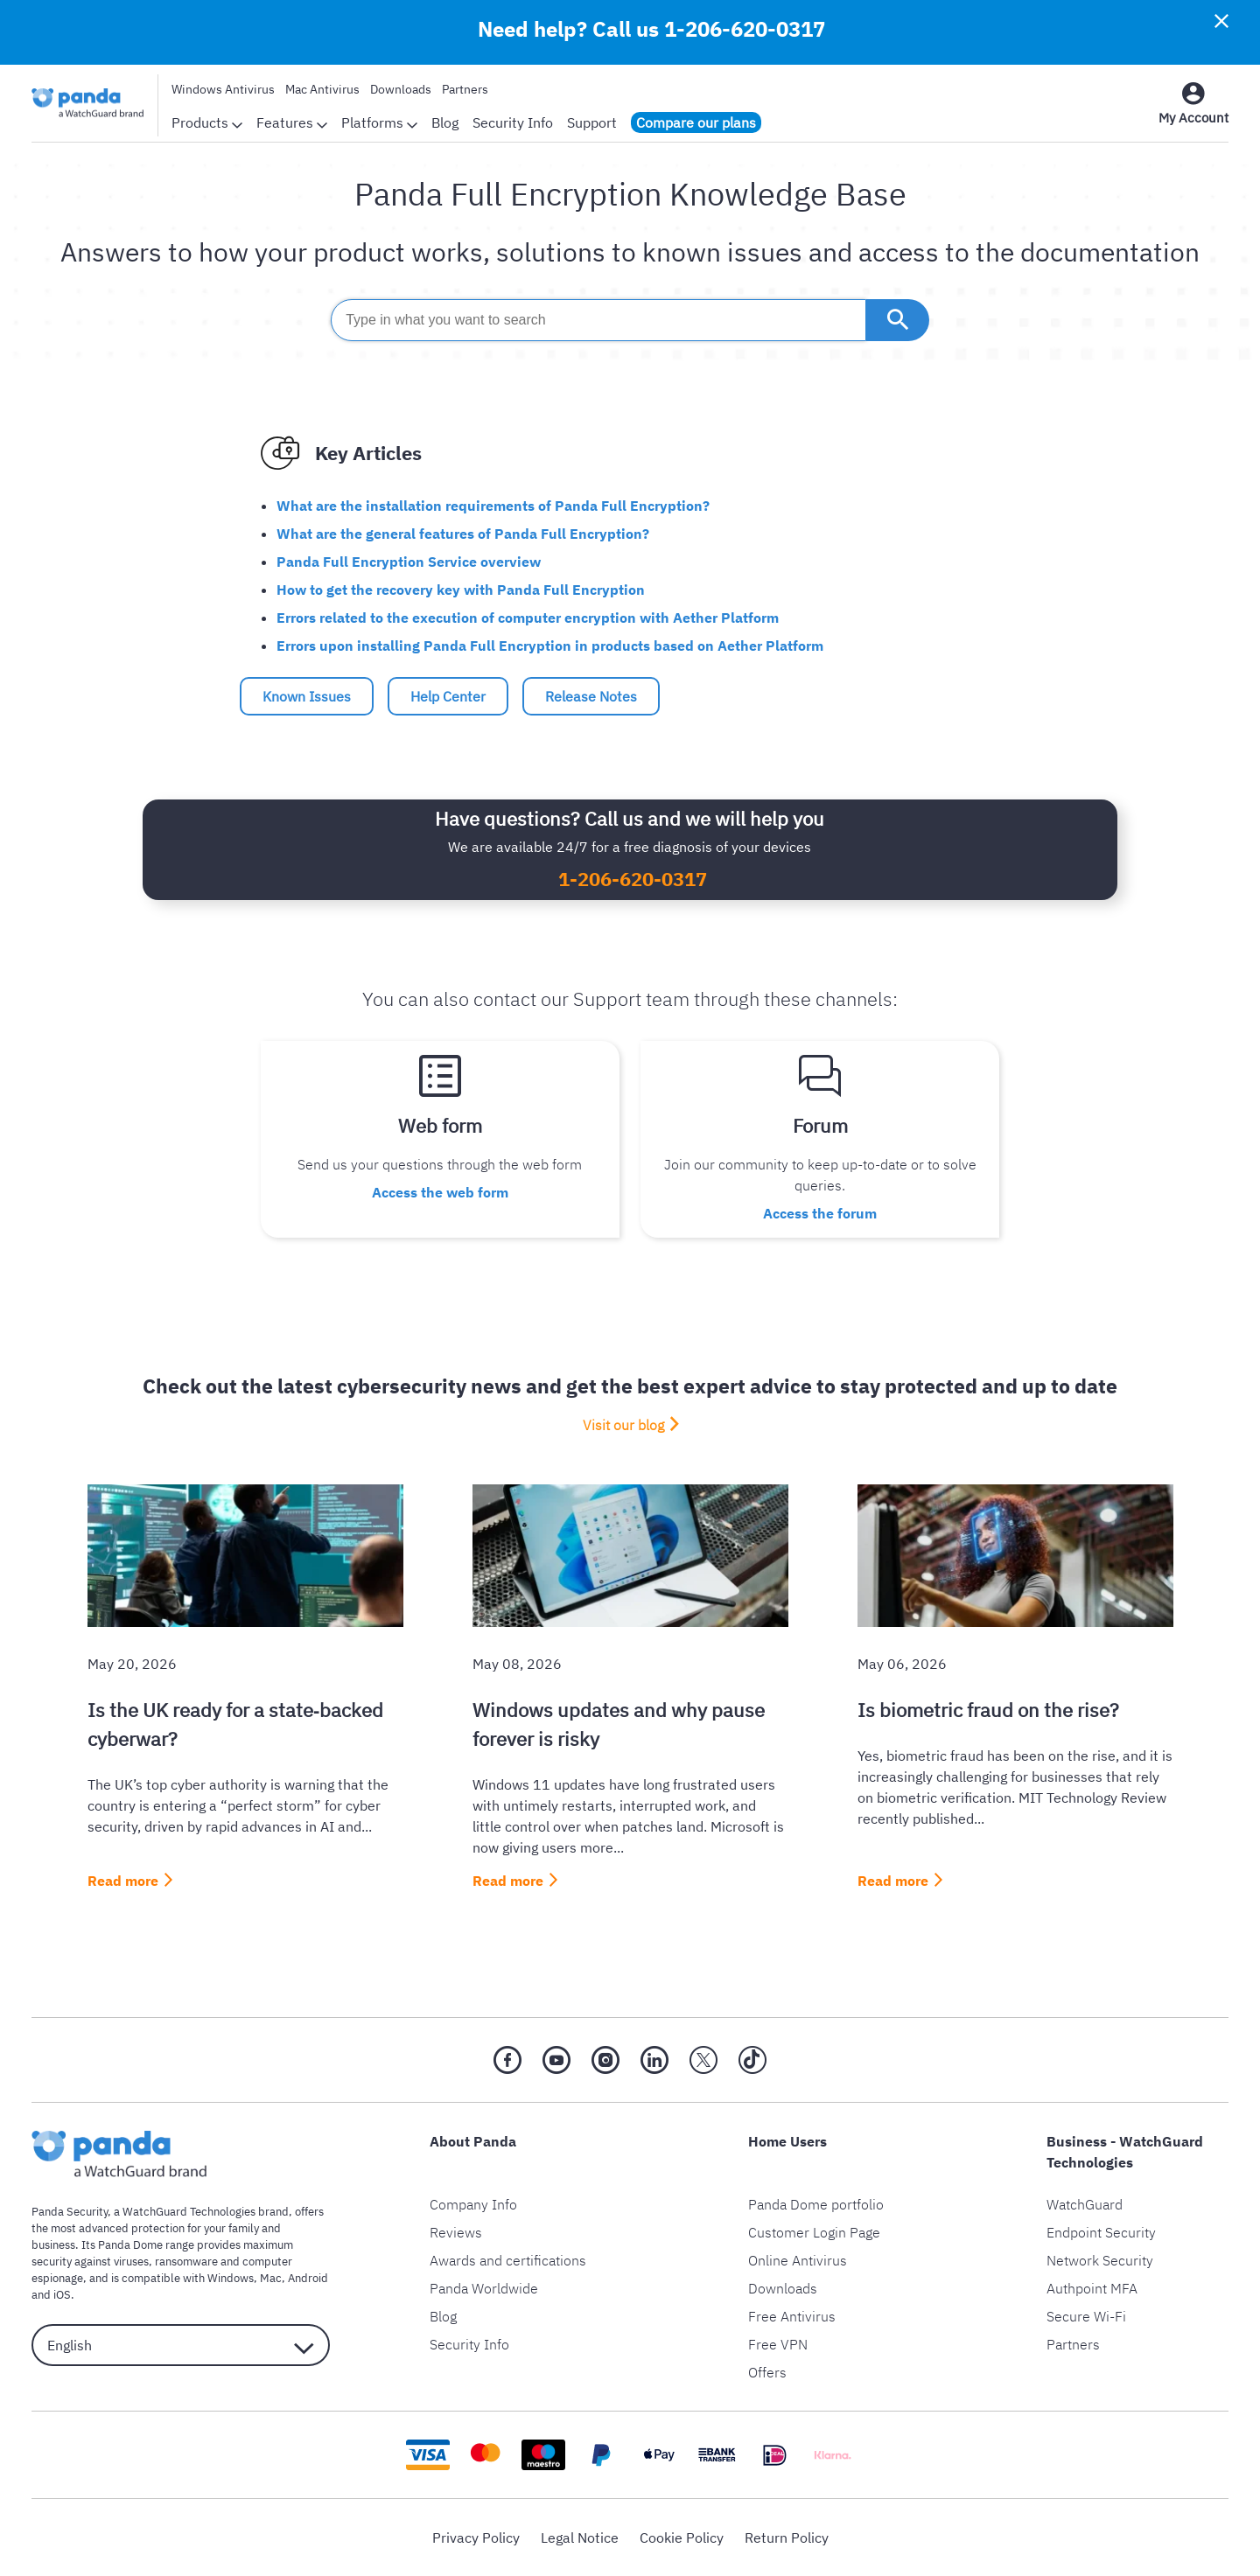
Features (291, 122)
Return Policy (787, 2537)
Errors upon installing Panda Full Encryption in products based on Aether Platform (549, 645)
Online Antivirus (797, 2260)
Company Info (473, 2204)
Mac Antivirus (322, 89)
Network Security (1099, 2260)
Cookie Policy (682, 2537)
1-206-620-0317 (744, 29)
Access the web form (440, 1192)
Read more (123, 1880)
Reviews (456, 2232)
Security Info (512, 122)
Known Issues (306, 696)
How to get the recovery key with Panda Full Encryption (460, 589)
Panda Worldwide (484, 2288)
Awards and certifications (508, 2260)
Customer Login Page (814, 2232)
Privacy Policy (476, 2537)
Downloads (400, 89)
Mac (271, 2278)
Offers (767, 2372)
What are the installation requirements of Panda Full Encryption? (493, 505)
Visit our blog (623, 1425)
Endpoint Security (1101, 2232)
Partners (465, 89)
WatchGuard (1084, 2204)
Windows (230, 2278)
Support (592, 122)
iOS (62, 2294)
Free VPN (778, 2344)
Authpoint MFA (1092, 2288)
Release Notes (591, 696)
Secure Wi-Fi (1086, 2316)
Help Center (448, 696)
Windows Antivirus (223, 89)
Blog (444, 122)
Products (207, 122)
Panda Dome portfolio (816, 2204)
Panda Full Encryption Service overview (408, 561)
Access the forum (820, 1213)
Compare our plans (696, 122)
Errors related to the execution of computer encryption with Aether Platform (527, 617)
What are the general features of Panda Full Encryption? (462, 533)
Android (308, 2278)
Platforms (379, 122)
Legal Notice (580, 2537)
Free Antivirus (792, 2316)
